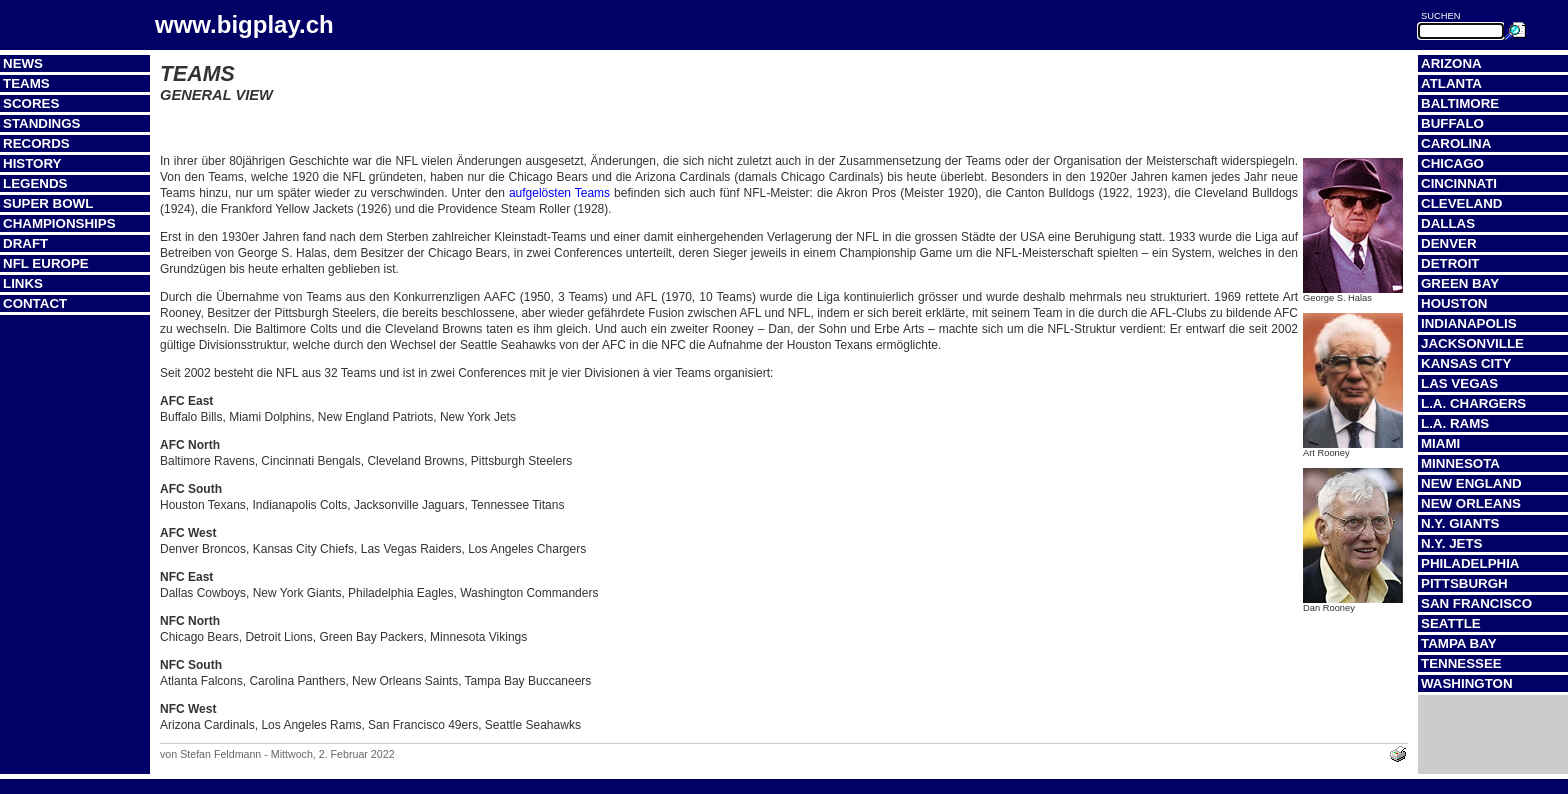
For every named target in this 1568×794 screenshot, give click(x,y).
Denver (1449, 243)
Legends (35, 183)
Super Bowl (48, 203)
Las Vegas (1459, 383)
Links (23, 283)
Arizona (1451, 63)
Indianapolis (1469, 323)
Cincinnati (1459, 183)
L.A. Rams (1455, 423)
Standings (42, 123)
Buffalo (1452, 123)
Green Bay (1460, 283)
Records (36, 143)
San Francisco (1476, 603)
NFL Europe (46, 263)
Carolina (1456, 143)
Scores (31, 103)
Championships (59, 223)
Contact (35, 303)
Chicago (1452, 163)
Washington (1467, 683)
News (23, 63)
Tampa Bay (1459, 643)
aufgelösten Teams (559, 193)
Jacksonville (1472, 343)
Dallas (1448, 223)
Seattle (1451, 623)
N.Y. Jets (1451, 543)
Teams (26, 83)
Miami (1440, 443)
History (32, 163)
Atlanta (1451, 83)
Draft (25, 243)
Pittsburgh (1464, 583)
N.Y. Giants (1460, 523)
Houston (1454, 303)
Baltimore (1460, 103)
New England (1471, 483)
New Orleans (1471, 503)
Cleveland (1461, 203)
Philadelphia (1470, 563)
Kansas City (1466, 363)
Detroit (1450, 263)
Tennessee (1461, 663)
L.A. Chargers (1473, 403)
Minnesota (1460, 463)
